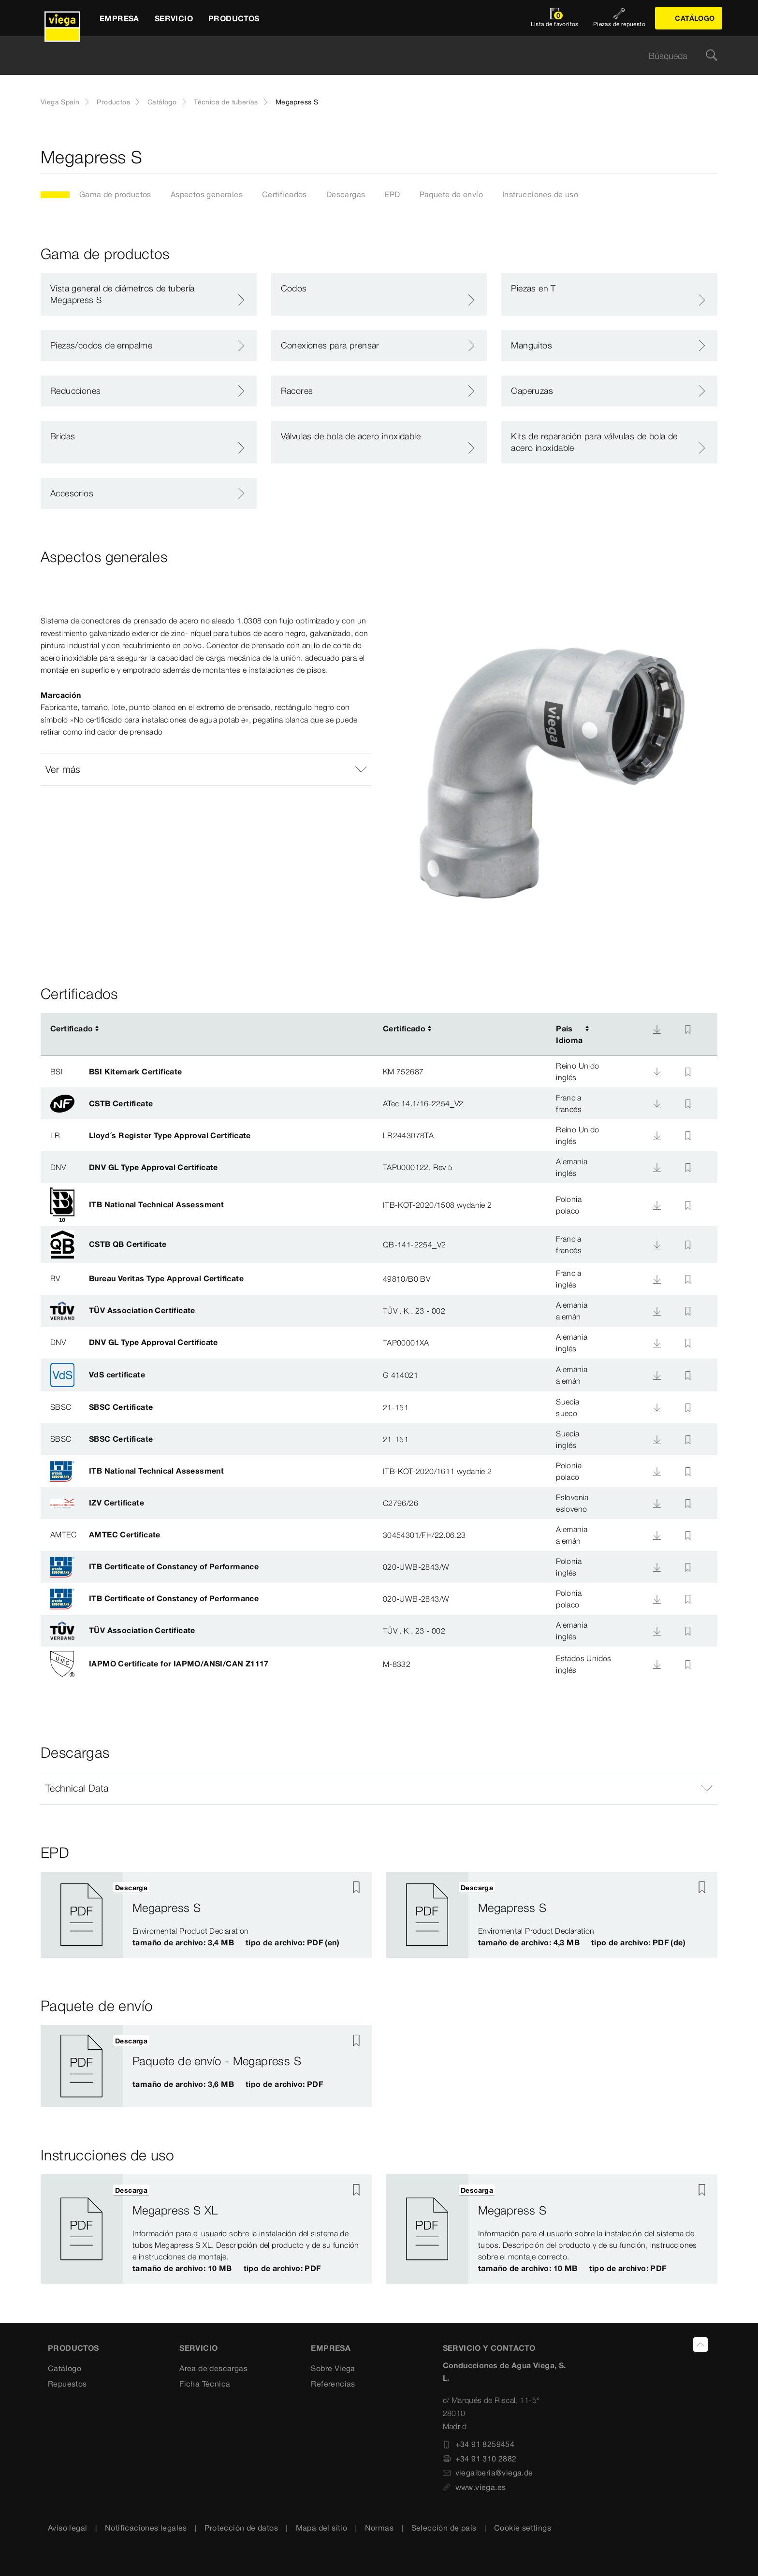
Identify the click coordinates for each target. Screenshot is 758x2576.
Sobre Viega (333, 2368)
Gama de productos (115, 194)
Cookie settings (522, 2528)
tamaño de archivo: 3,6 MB (183, 2084)
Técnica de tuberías (226, 102)
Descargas (345, 194)
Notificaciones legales (146, 2528)
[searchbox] (371, 55)
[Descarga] (657, 1029)
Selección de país (444, 2528)
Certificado (71, 1028)
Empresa (330, 2348)
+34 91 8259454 (479, 2444)
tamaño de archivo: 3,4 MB (183, 1942)
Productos (113, 102)
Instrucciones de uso (540, 194)
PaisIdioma (569, 1034)
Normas (379, 2528)
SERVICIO (198, 2348)
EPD (392, 194)
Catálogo (161, 102)
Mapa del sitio (322, 2528)
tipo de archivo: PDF (284, 2084)
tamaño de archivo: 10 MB (182, 2268)
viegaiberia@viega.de (488, 2472)
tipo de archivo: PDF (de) (638, 1942)
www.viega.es (474, 2486)
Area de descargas (213, 2368)
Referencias (333, 2383)
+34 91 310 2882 (480, 2458)
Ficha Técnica (204, 2383)
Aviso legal (67, 2528)
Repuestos (67, 2383)
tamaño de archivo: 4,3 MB (529, 1942)
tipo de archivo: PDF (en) (292, 1942)
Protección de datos (241, 2528)
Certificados (284, 194)
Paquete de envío (451, 194)
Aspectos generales (207, 194)
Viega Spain (60, 102)
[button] (206, 769)
